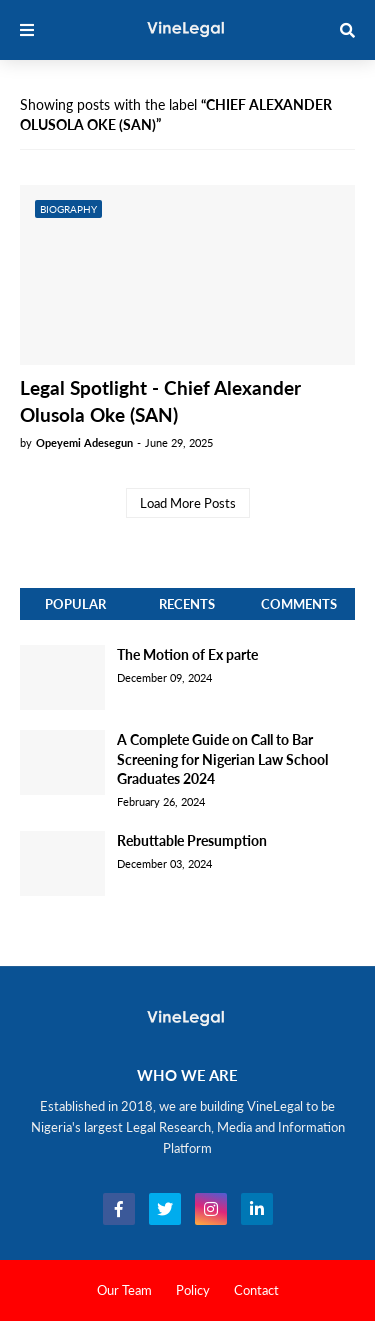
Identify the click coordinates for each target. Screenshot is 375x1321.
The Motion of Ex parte (187, 654)
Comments (299, 604)
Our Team (124, 1290)
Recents (187, 604)
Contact (256, 1290)
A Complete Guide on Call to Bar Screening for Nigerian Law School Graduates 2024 (222, 759)
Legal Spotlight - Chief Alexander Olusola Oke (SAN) (160, 401)
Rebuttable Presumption (192, 840)
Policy (193, 1290)
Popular (75, 604)
